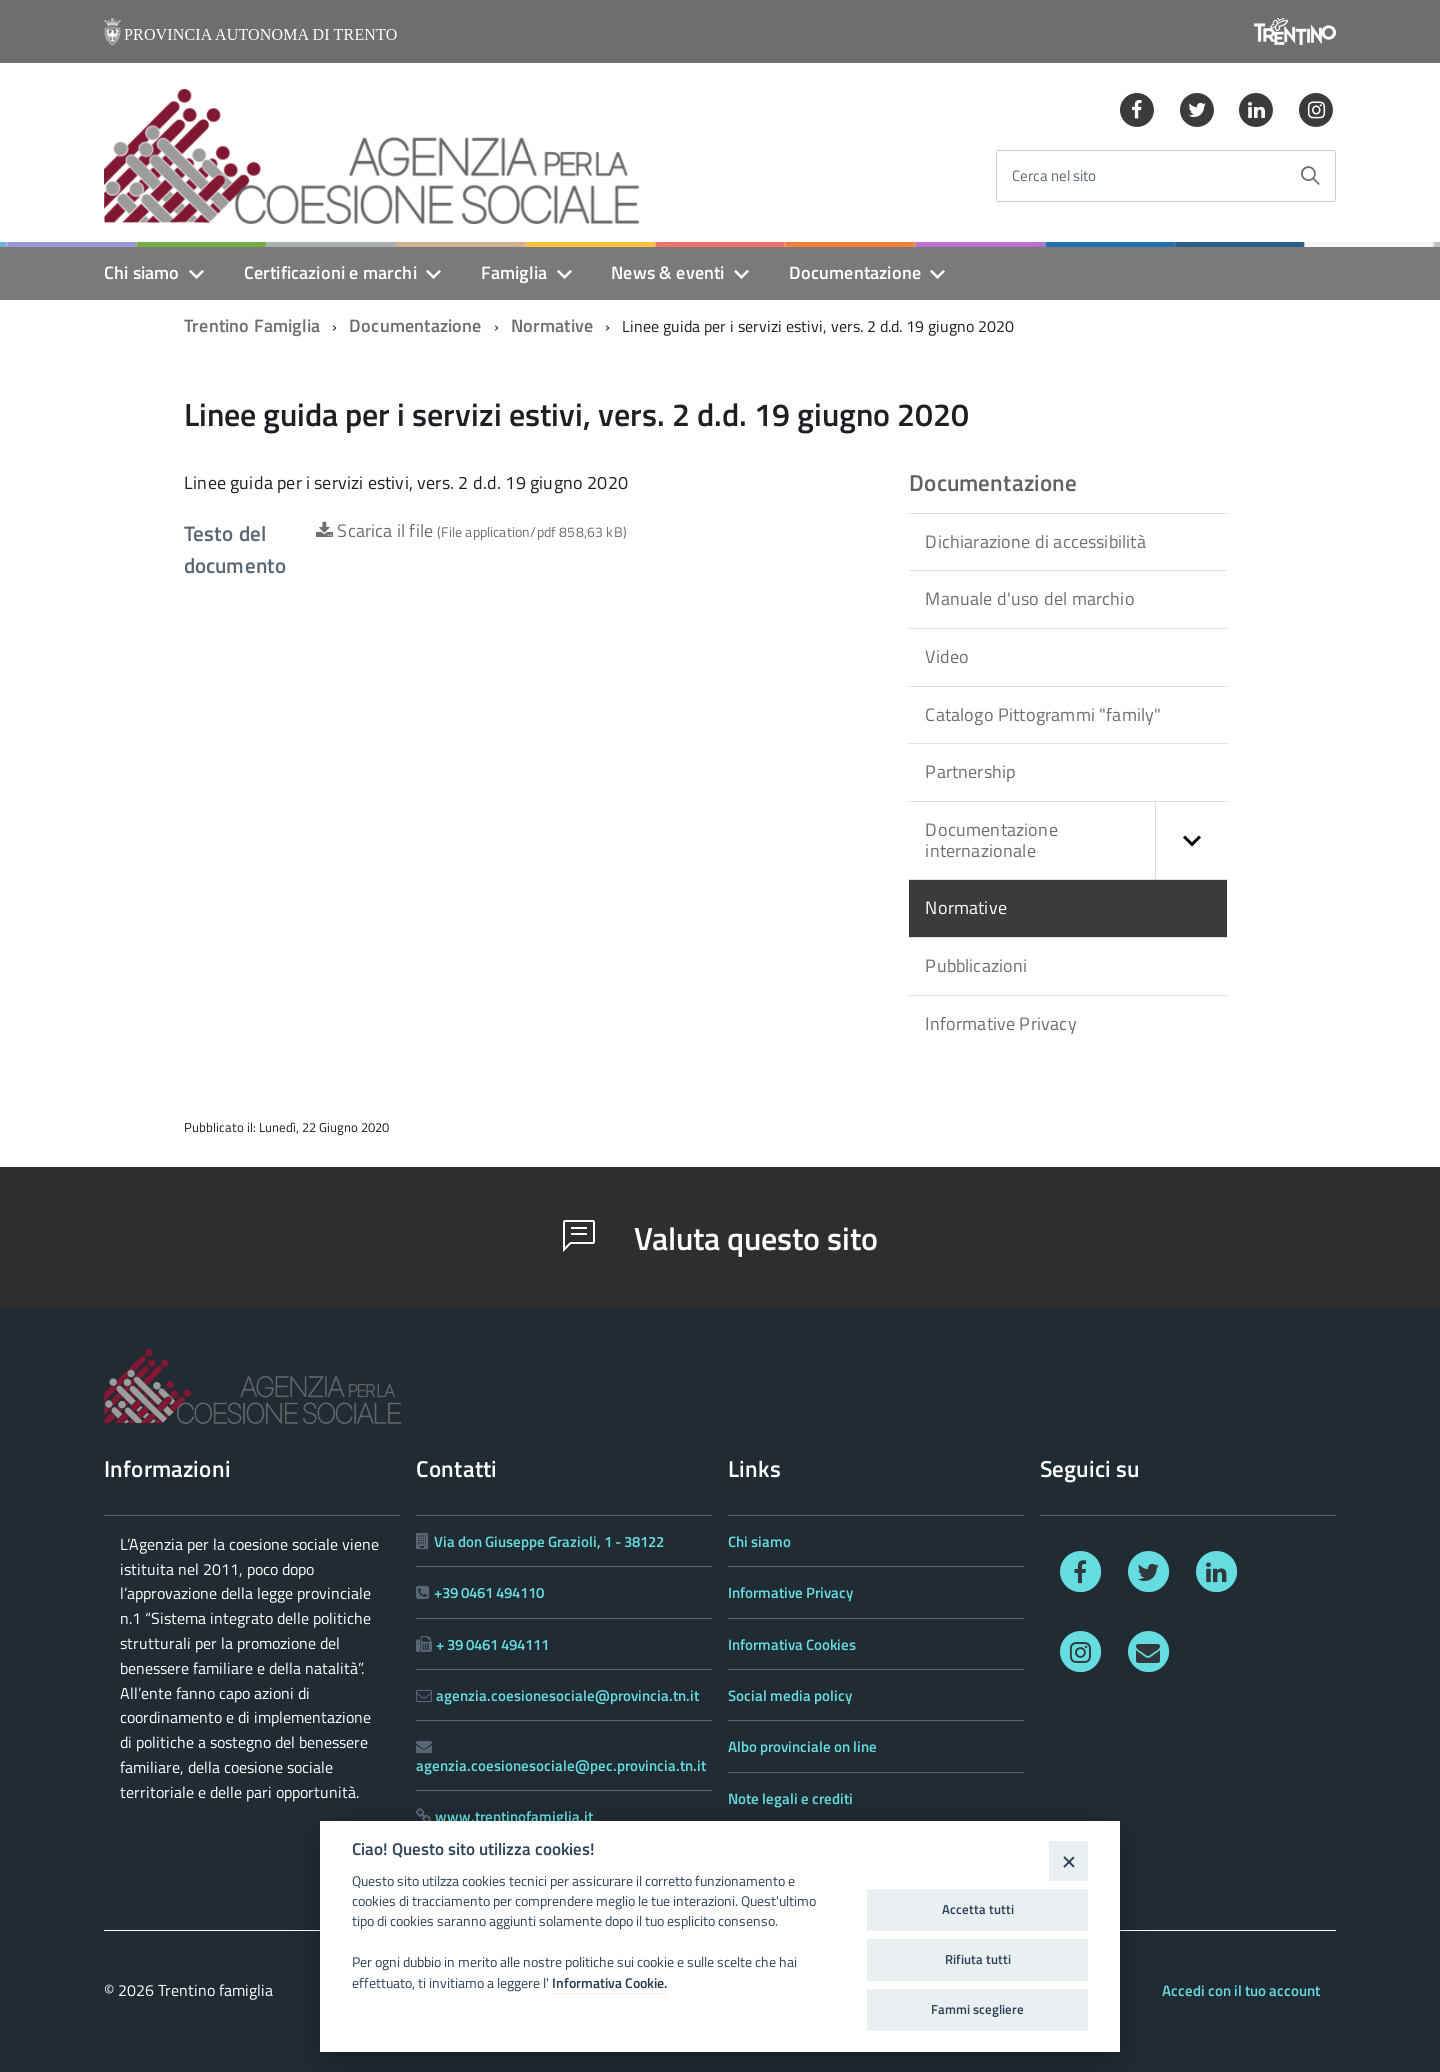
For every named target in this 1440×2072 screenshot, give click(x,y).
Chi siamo (142, 272)
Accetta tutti (978, 1909)
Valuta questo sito (720, 1238)
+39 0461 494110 (489, 1592)
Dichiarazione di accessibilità (1035, 541)
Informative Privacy (1000, 1023)
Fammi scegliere (977, 2009)
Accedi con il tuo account (1241, 1990)
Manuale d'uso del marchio (1030, 598)
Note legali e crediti (790, 1798)
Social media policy (790, 1695)
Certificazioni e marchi (330, 272)
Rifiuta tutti (978, 1959)
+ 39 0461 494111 (492, 1644)
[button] (1191, 840)
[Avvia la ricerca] (1310, 176)
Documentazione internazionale (1076, 840)
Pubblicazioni (976, 965)
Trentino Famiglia (252, 325)
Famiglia (514, 272)
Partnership (970, 771)
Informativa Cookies (792, 1644)
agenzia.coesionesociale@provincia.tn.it (567, 1695)
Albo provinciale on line (802, 1746)
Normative (552, 325)
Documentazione (855, 272)
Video (947, 656)
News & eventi (667, 272)
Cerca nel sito (1054, 176)
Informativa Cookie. (609, 1983)
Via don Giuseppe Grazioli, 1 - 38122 (549, 1541)
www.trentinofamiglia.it (514, 1816)
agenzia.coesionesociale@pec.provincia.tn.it (561, 1765)
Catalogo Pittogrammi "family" (1043, 714)
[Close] (1068, 1860)
